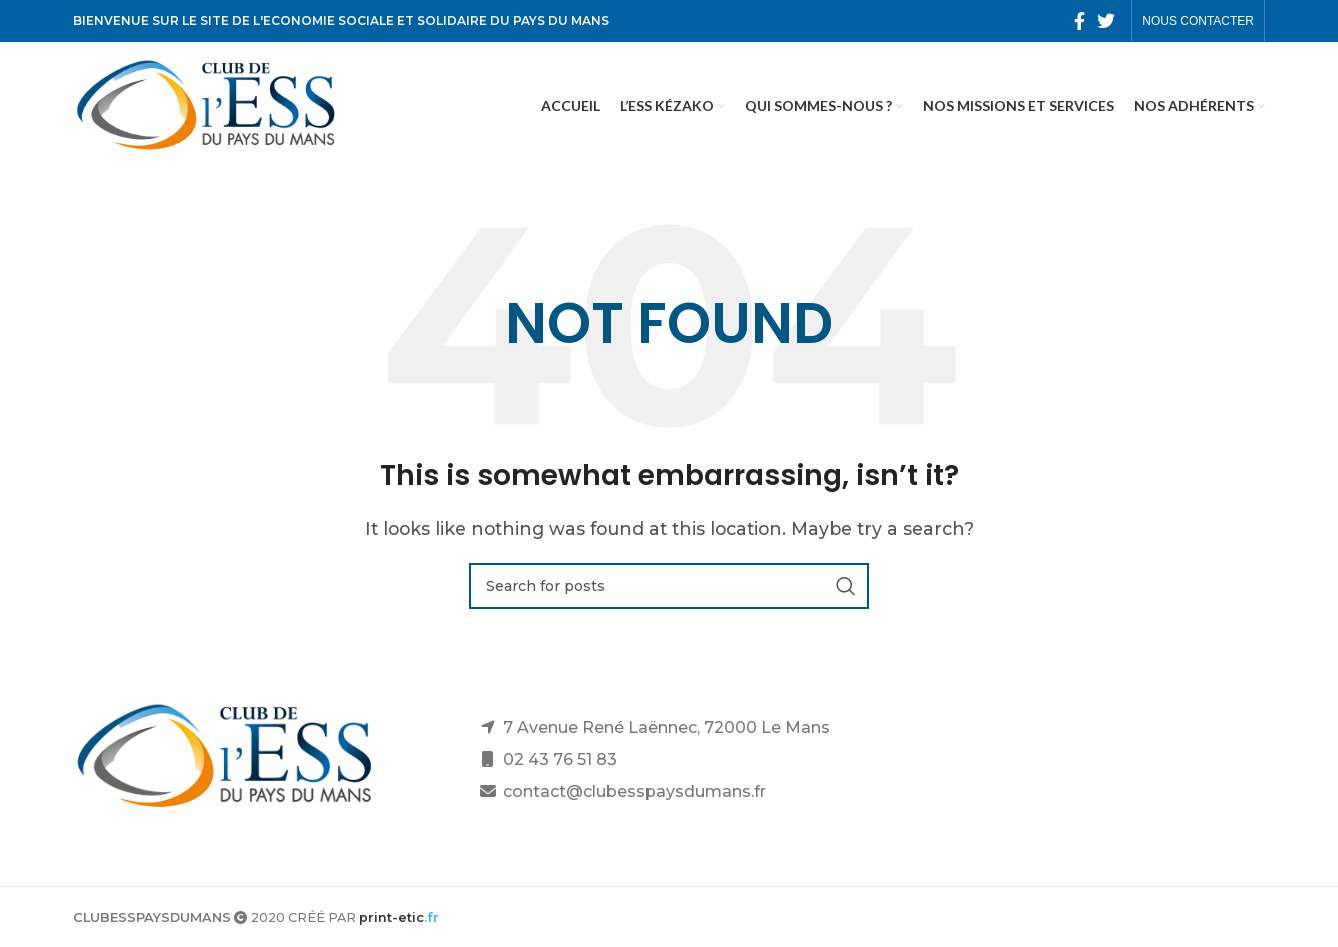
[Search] (669, 587)
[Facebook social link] (1079, 21)
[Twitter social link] (1106, 21)
